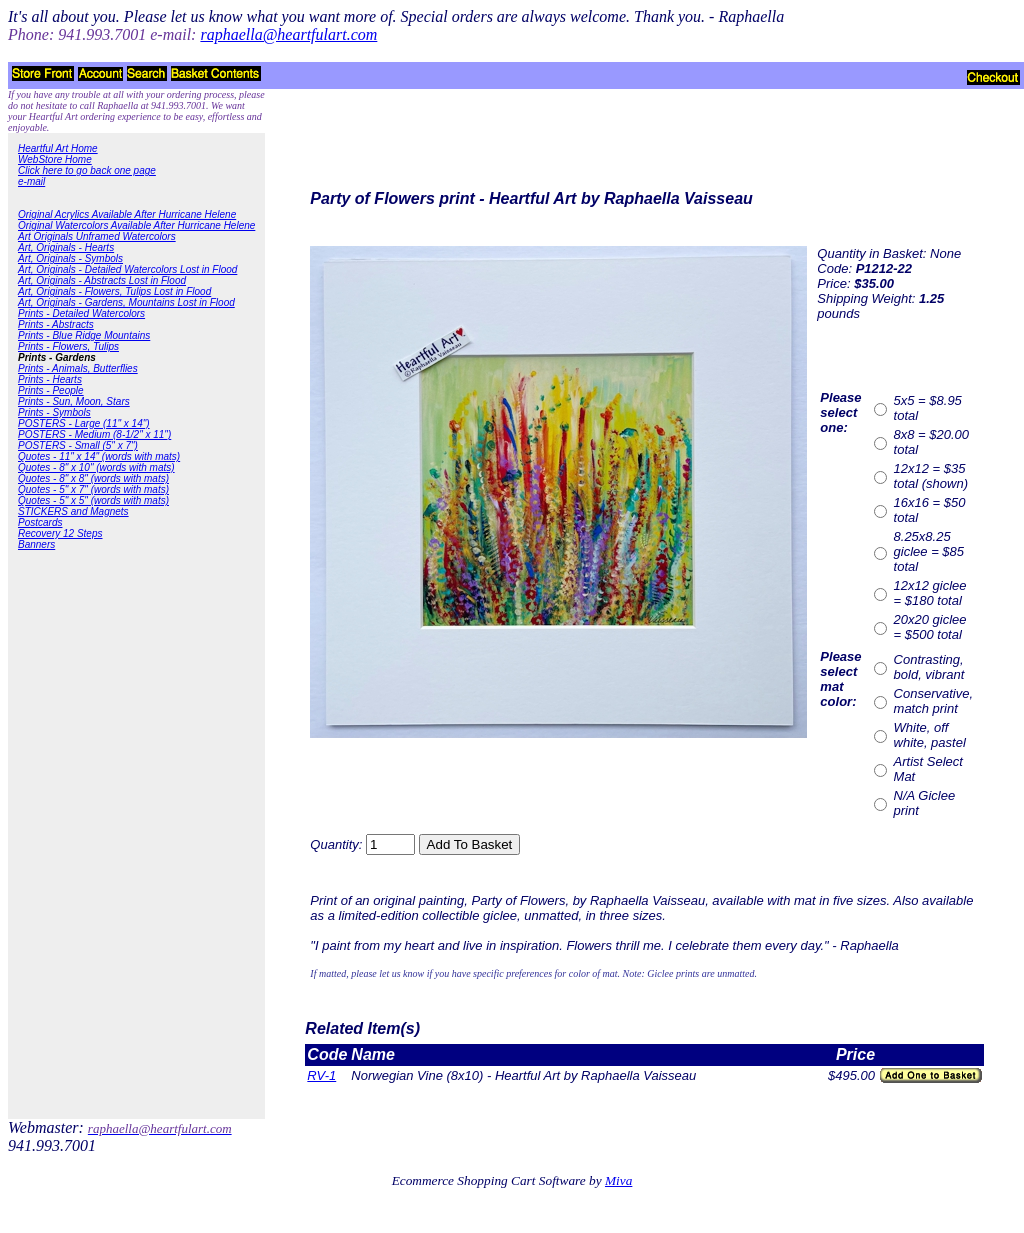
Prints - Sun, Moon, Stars (74, 401)
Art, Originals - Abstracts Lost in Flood (102, 280)
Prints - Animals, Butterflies (78, 368)
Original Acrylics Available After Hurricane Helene (127, 214)
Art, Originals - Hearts (66, 247)
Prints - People (51, 390)
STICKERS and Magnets (73, 511)
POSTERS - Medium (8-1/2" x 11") (94, 434)
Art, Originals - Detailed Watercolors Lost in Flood (127, 269)
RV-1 (321, 1075)
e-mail (31, 181)
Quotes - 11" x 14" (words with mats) (99, 456)
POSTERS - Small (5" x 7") (78, 445)
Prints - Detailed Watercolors (81, 313)
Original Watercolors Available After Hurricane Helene (136, 225)
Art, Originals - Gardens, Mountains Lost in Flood (126, 302)
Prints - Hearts (50, 379)
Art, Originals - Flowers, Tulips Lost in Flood (114, 291)
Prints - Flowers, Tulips (68, 346)
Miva (618, 1180)
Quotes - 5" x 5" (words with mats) (93, 500)
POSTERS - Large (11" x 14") (84, 423)
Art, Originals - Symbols (70, 258)
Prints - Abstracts (56, 324)
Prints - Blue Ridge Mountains (84, 335)
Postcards (40, 522)
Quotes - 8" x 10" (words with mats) (96, 467)
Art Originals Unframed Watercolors (97, 236)
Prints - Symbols (54, 412)
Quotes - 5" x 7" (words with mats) (93, 489)
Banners (36, 544)
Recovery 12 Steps (60, 533)
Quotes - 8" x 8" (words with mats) (93, 478)
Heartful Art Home (58, 148)
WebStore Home (55, 159)
